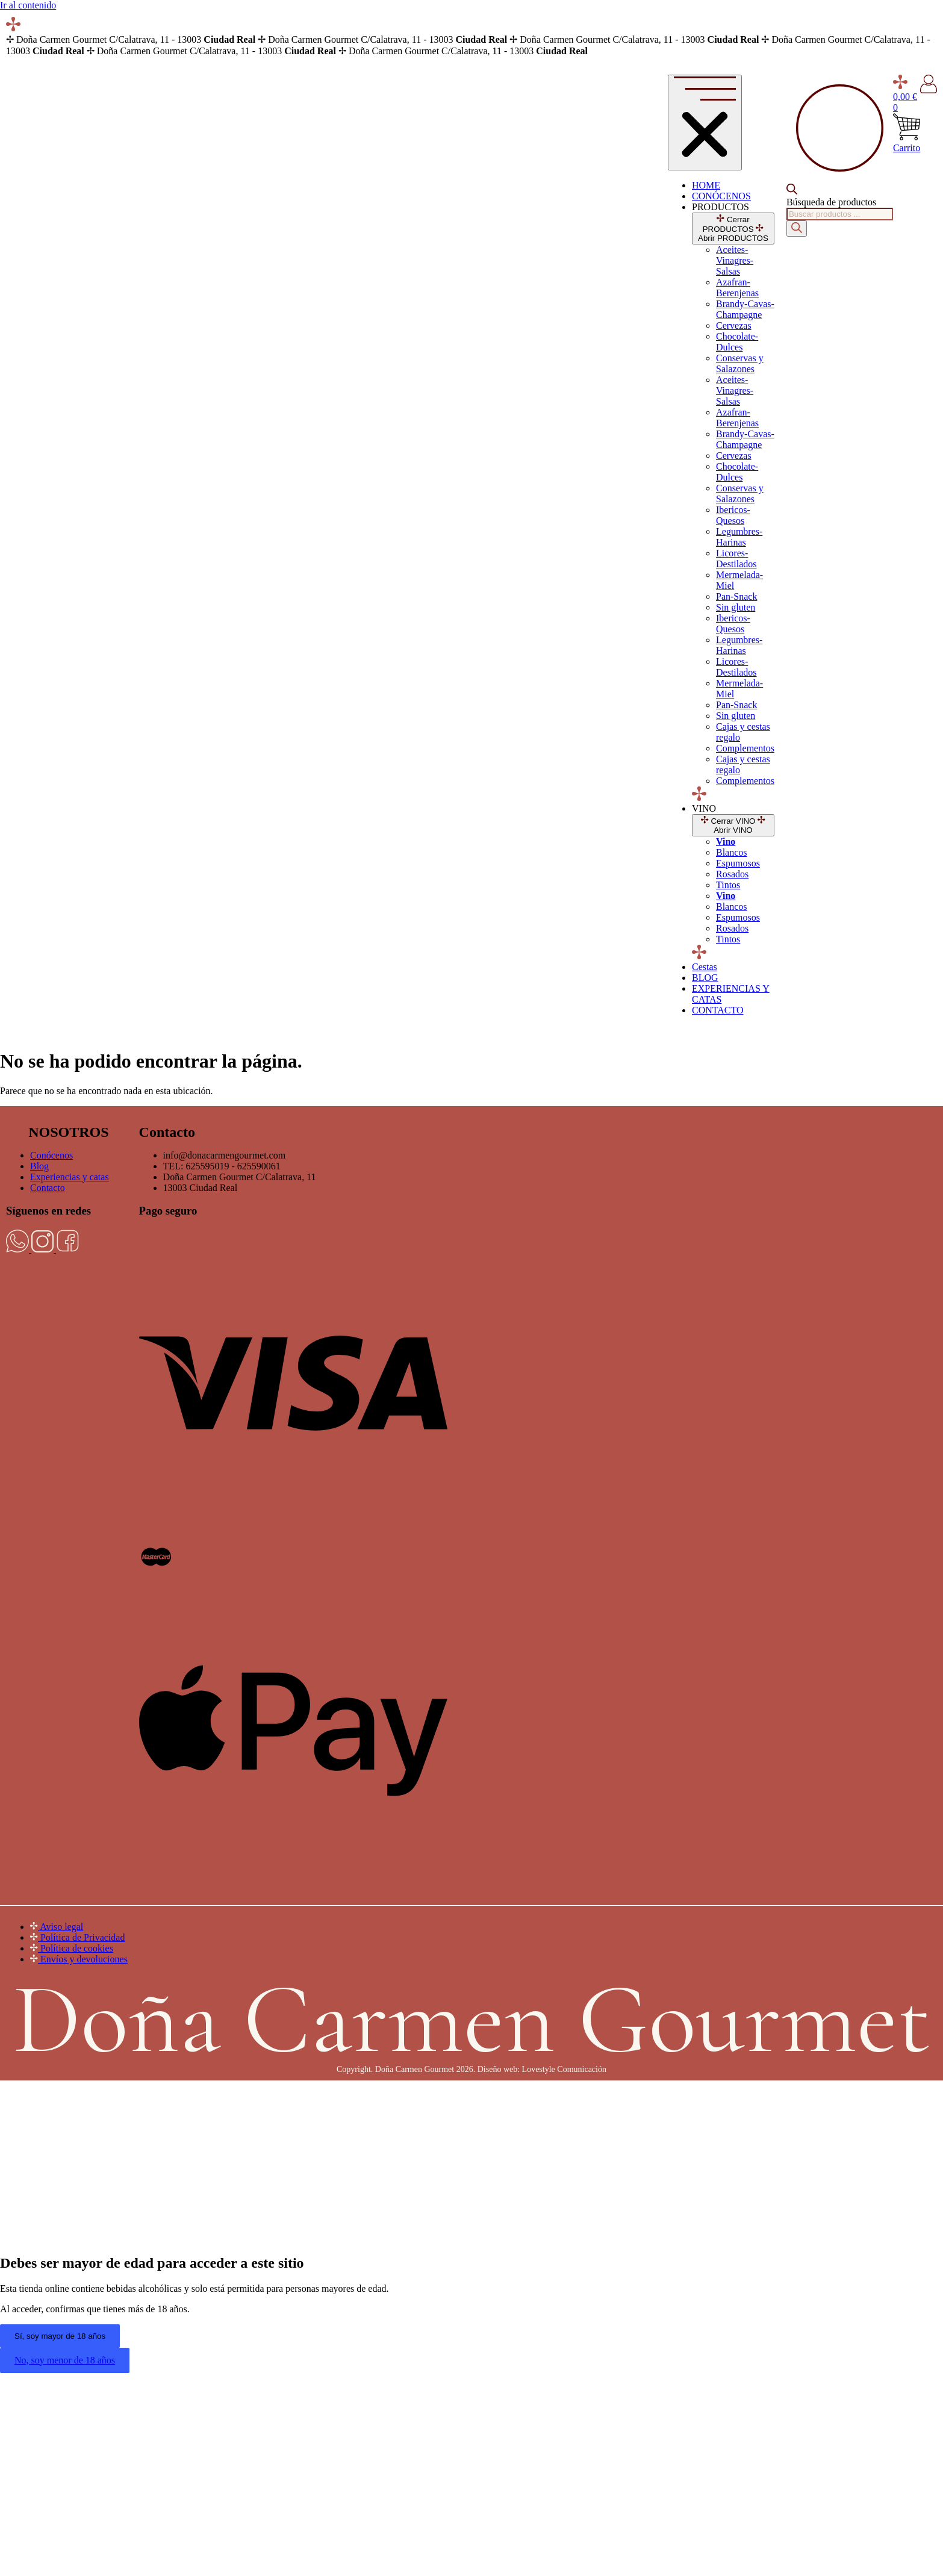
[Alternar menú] (705, 122)
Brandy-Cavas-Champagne (745, 309)
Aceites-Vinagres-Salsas (734, 260)
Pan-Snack (736, 596)
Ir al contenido (28, 5)
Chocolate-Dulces (737, 341)
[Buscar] (796, 228)
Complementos (745, 748)
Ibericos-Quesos (733, 515)
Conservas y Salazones (740, 363)
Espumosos (738, 863)
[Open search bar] (791, 191)
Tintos (728, 885)
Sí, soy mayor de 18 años (59, 2336)
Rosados (732, 874)
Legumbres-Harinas (739, 536)
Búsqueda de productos (831, 202)
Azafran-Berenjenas (737, 287)
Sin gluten (735, 607)
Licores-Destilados (736, 558)
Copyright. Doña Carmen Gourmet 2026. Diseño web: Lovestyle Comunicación (471, 2069)
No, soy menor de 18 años (64, 2360)
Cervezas (734, 325)
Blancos (731, 852)
